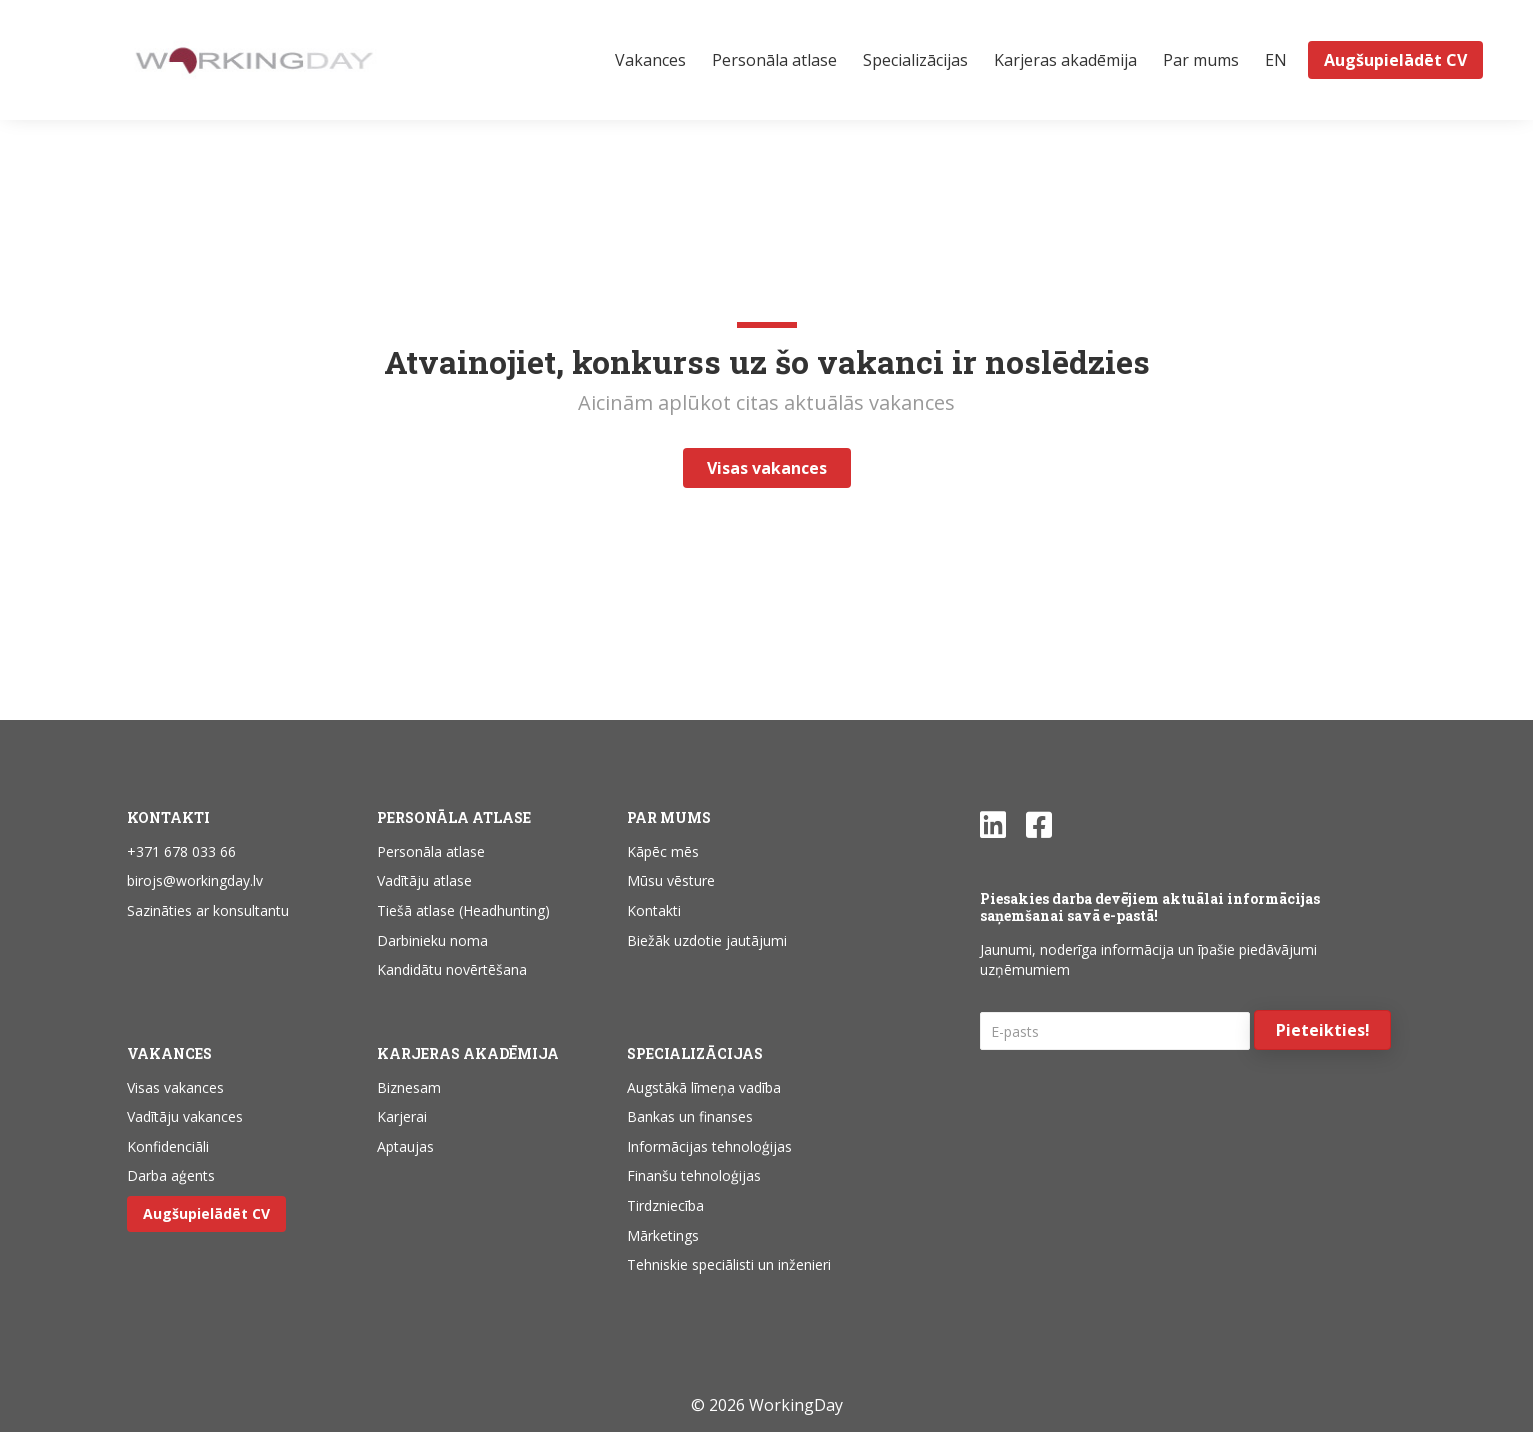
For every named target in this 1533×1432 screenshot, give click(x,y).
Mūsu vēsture (671, 880)
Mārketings (663, 1235)
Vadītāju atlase (424, 880)
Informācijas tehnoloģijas (709, 1146)
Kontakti (654, 910)
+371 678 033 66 (181, 851)
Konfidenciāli (168, 1146)
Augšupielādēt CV (206, 1213)
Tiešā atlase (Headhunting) (463, 910)
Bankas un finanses (690, 1116)
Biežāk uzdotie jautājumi (707, 940)
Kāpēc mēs (663, 851)
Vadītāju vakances (185, 1116)
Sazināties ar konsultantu (208, 910)
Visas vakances (175, 1087)
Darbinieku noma (432, 940)
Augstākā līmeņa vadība (704, 1087)
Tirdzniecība (665, 1205)
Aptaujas (405, 1146)
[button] (1322, 1030)
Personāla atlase (431, 851)
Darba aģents (171, 1175)
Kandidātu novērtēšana (452, 969)
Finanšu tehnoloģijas (694, 1175)
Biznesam (409, 1087)
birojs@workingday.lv (195, 880)
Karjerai (402, 1116)
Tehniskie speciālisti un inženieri (729, 1264)
